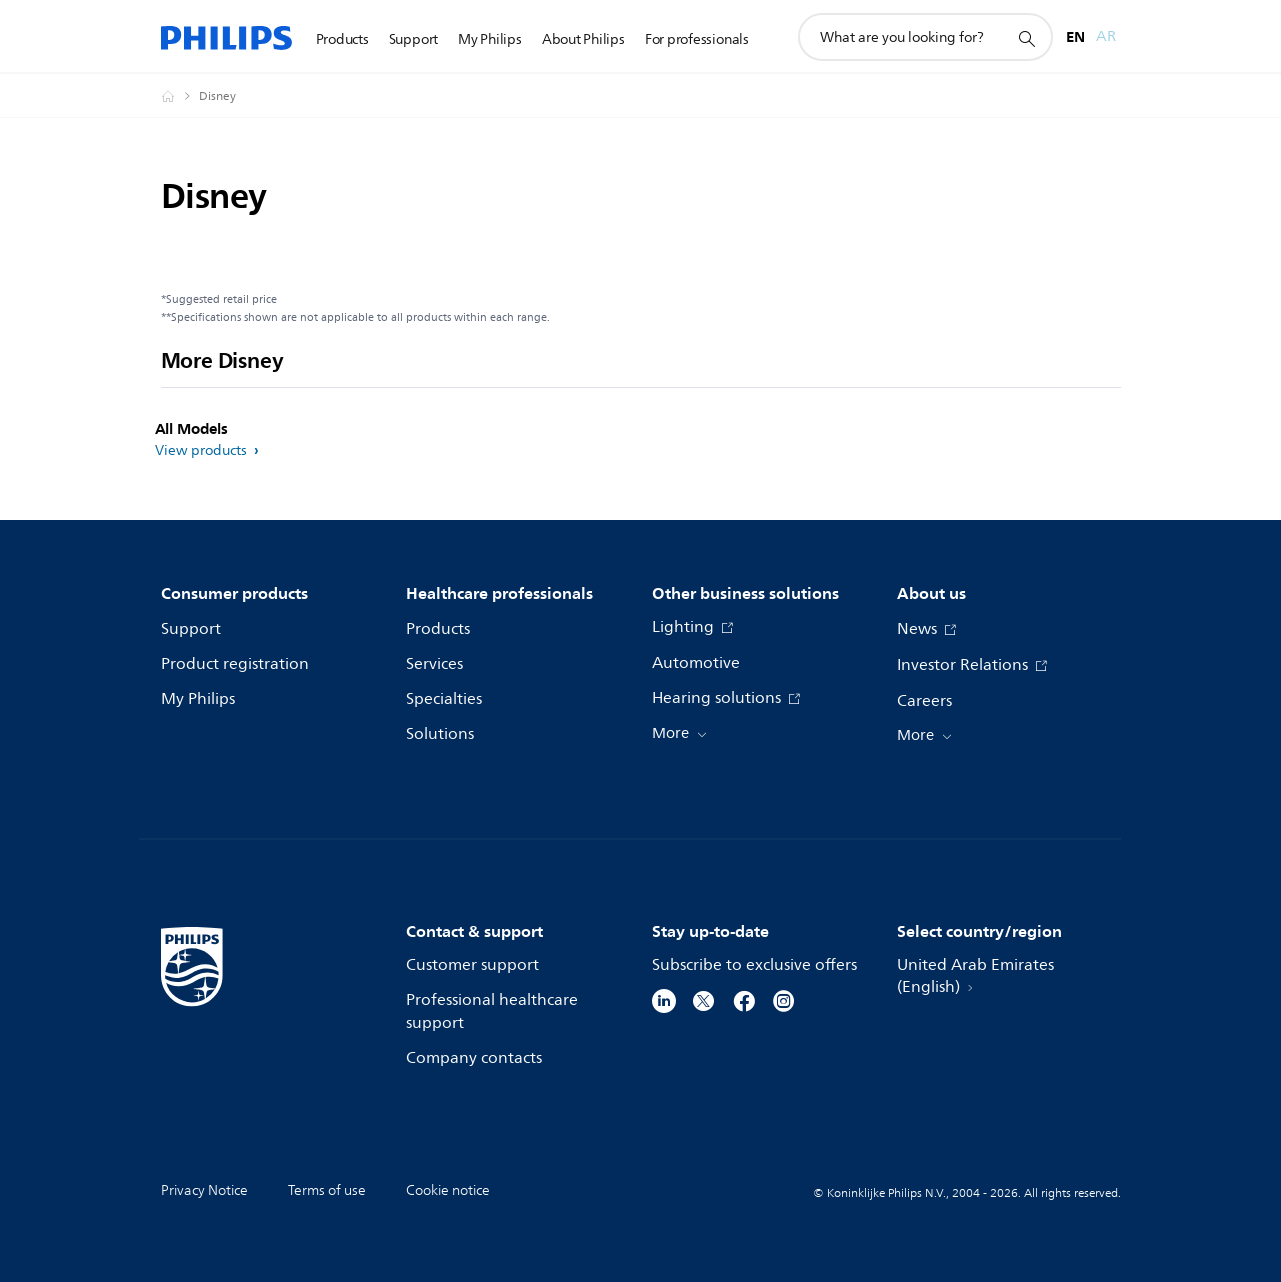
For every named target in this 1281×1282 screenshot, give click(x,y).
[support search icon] (1026, 38)
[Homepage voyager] (180, 96)
